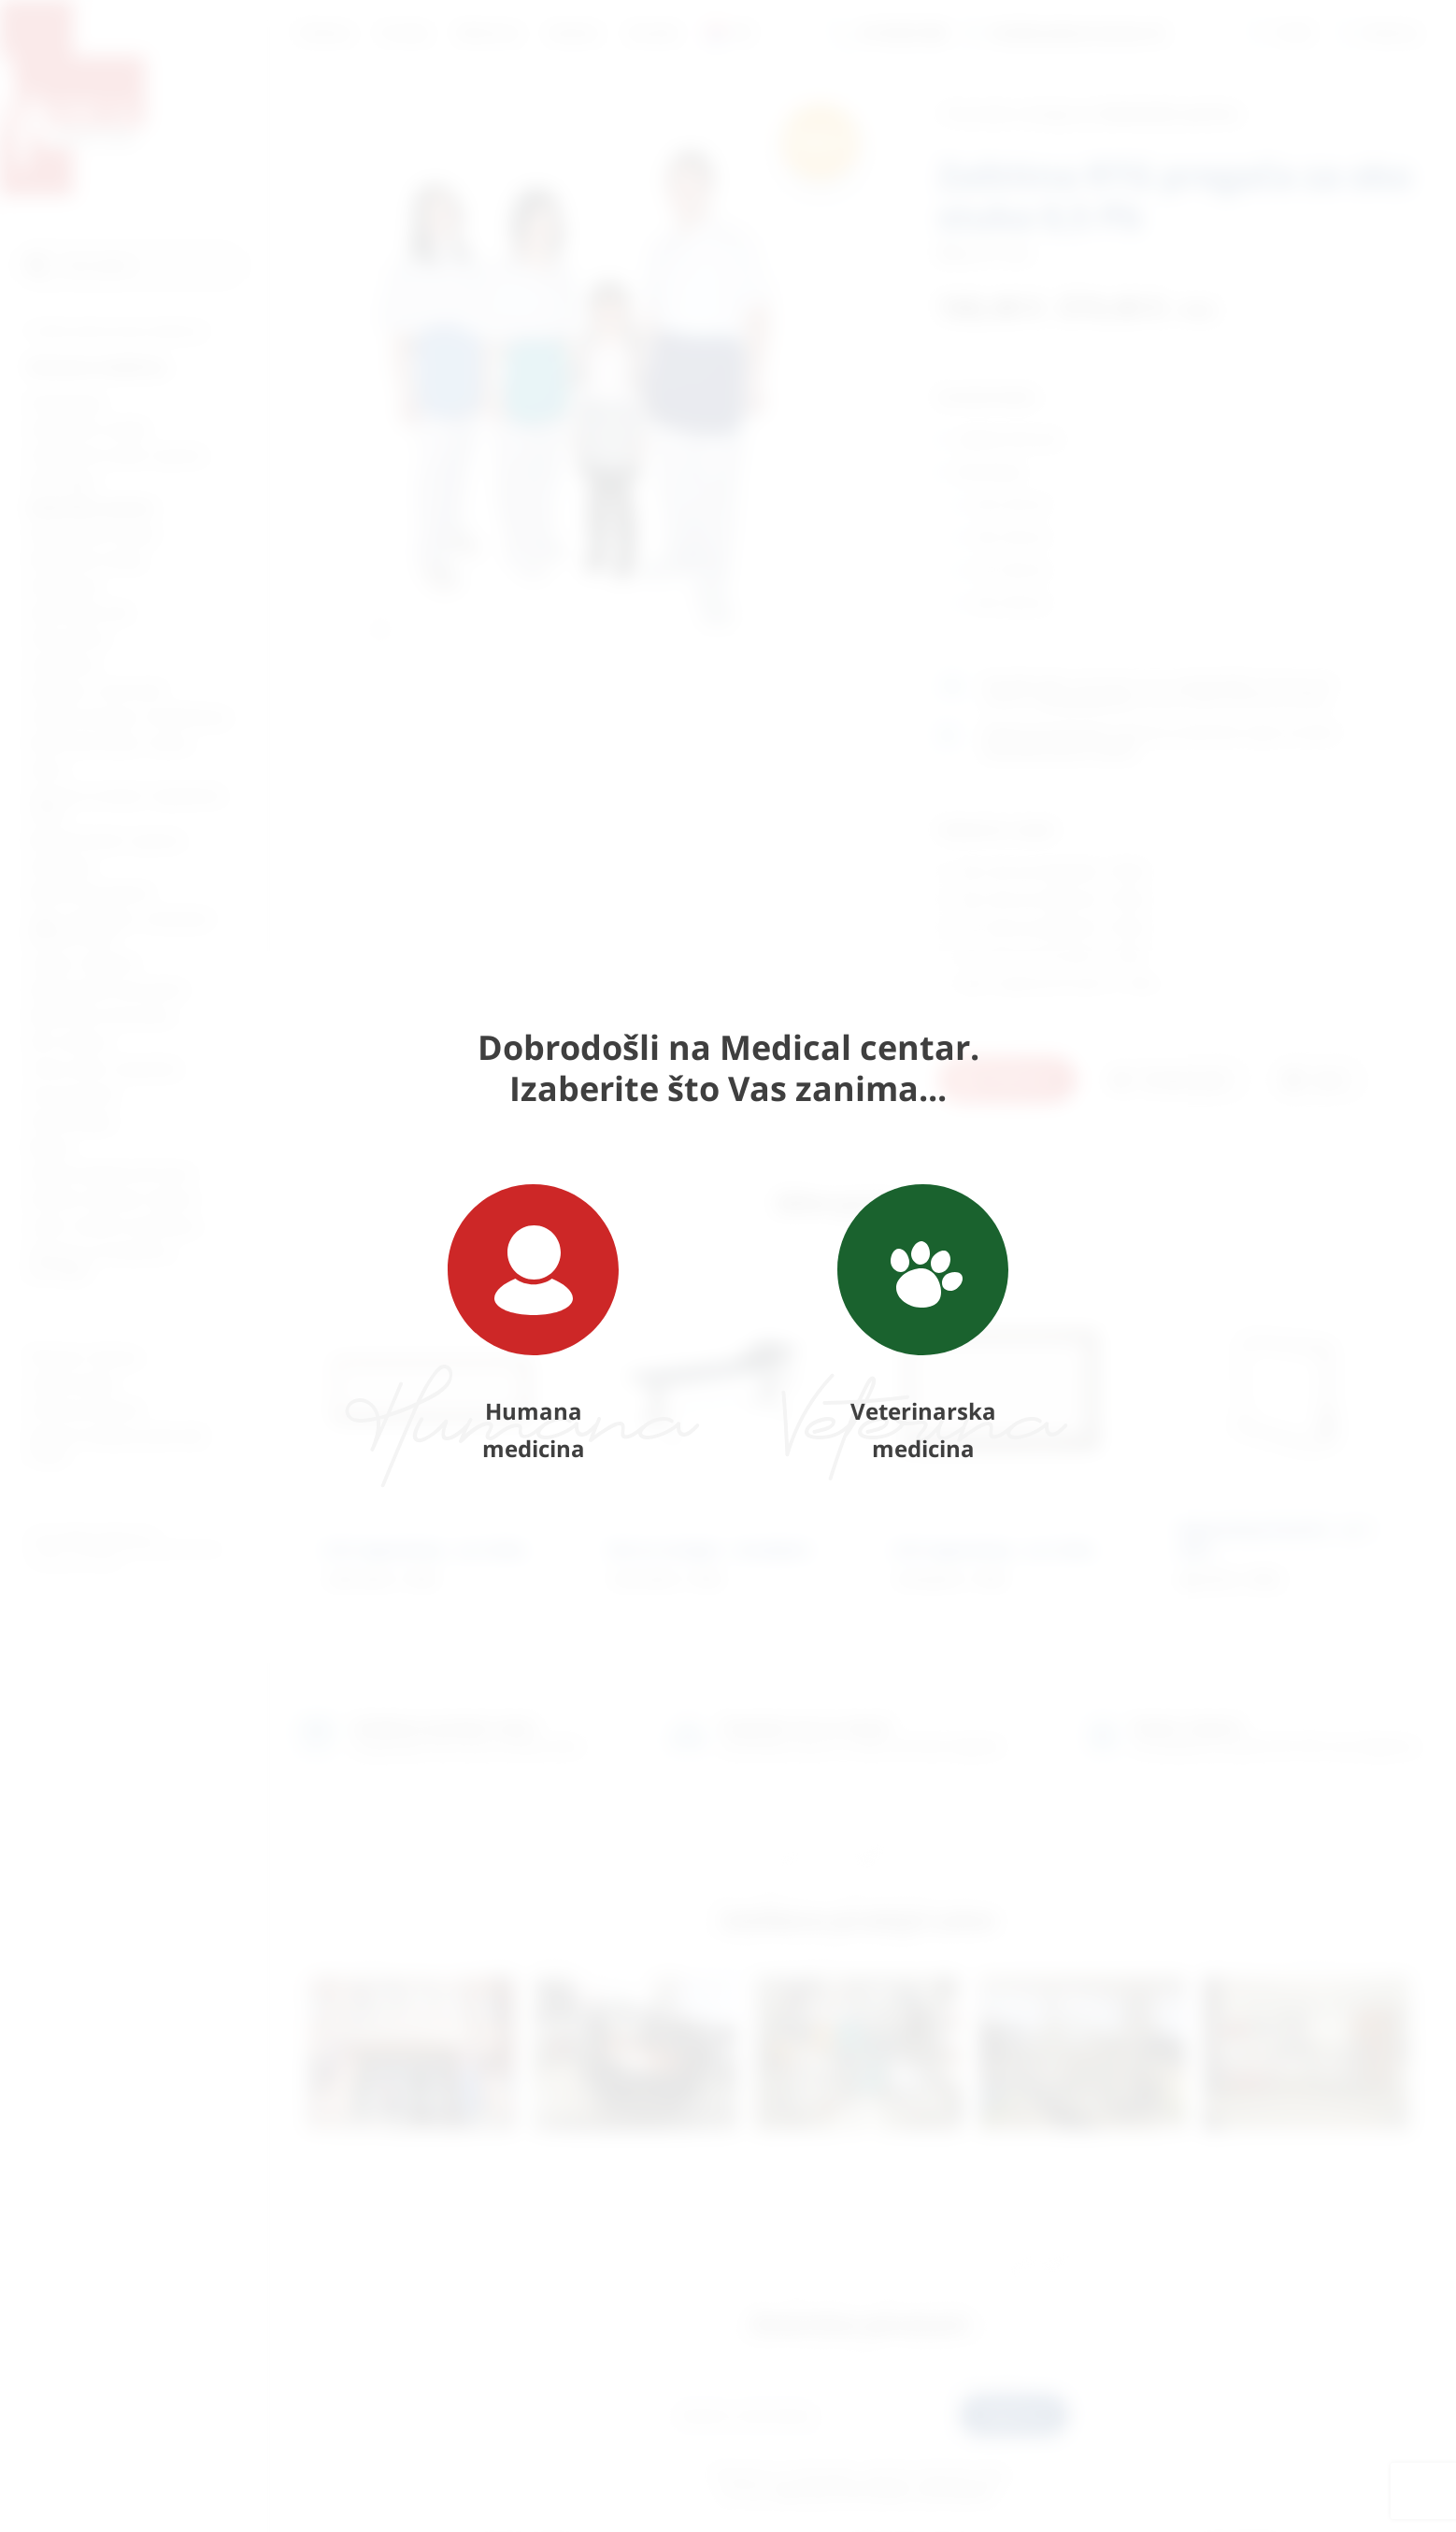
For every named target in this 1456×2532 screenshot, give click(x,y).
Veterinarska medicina (922, 1324)
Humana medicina (533, 1324)
